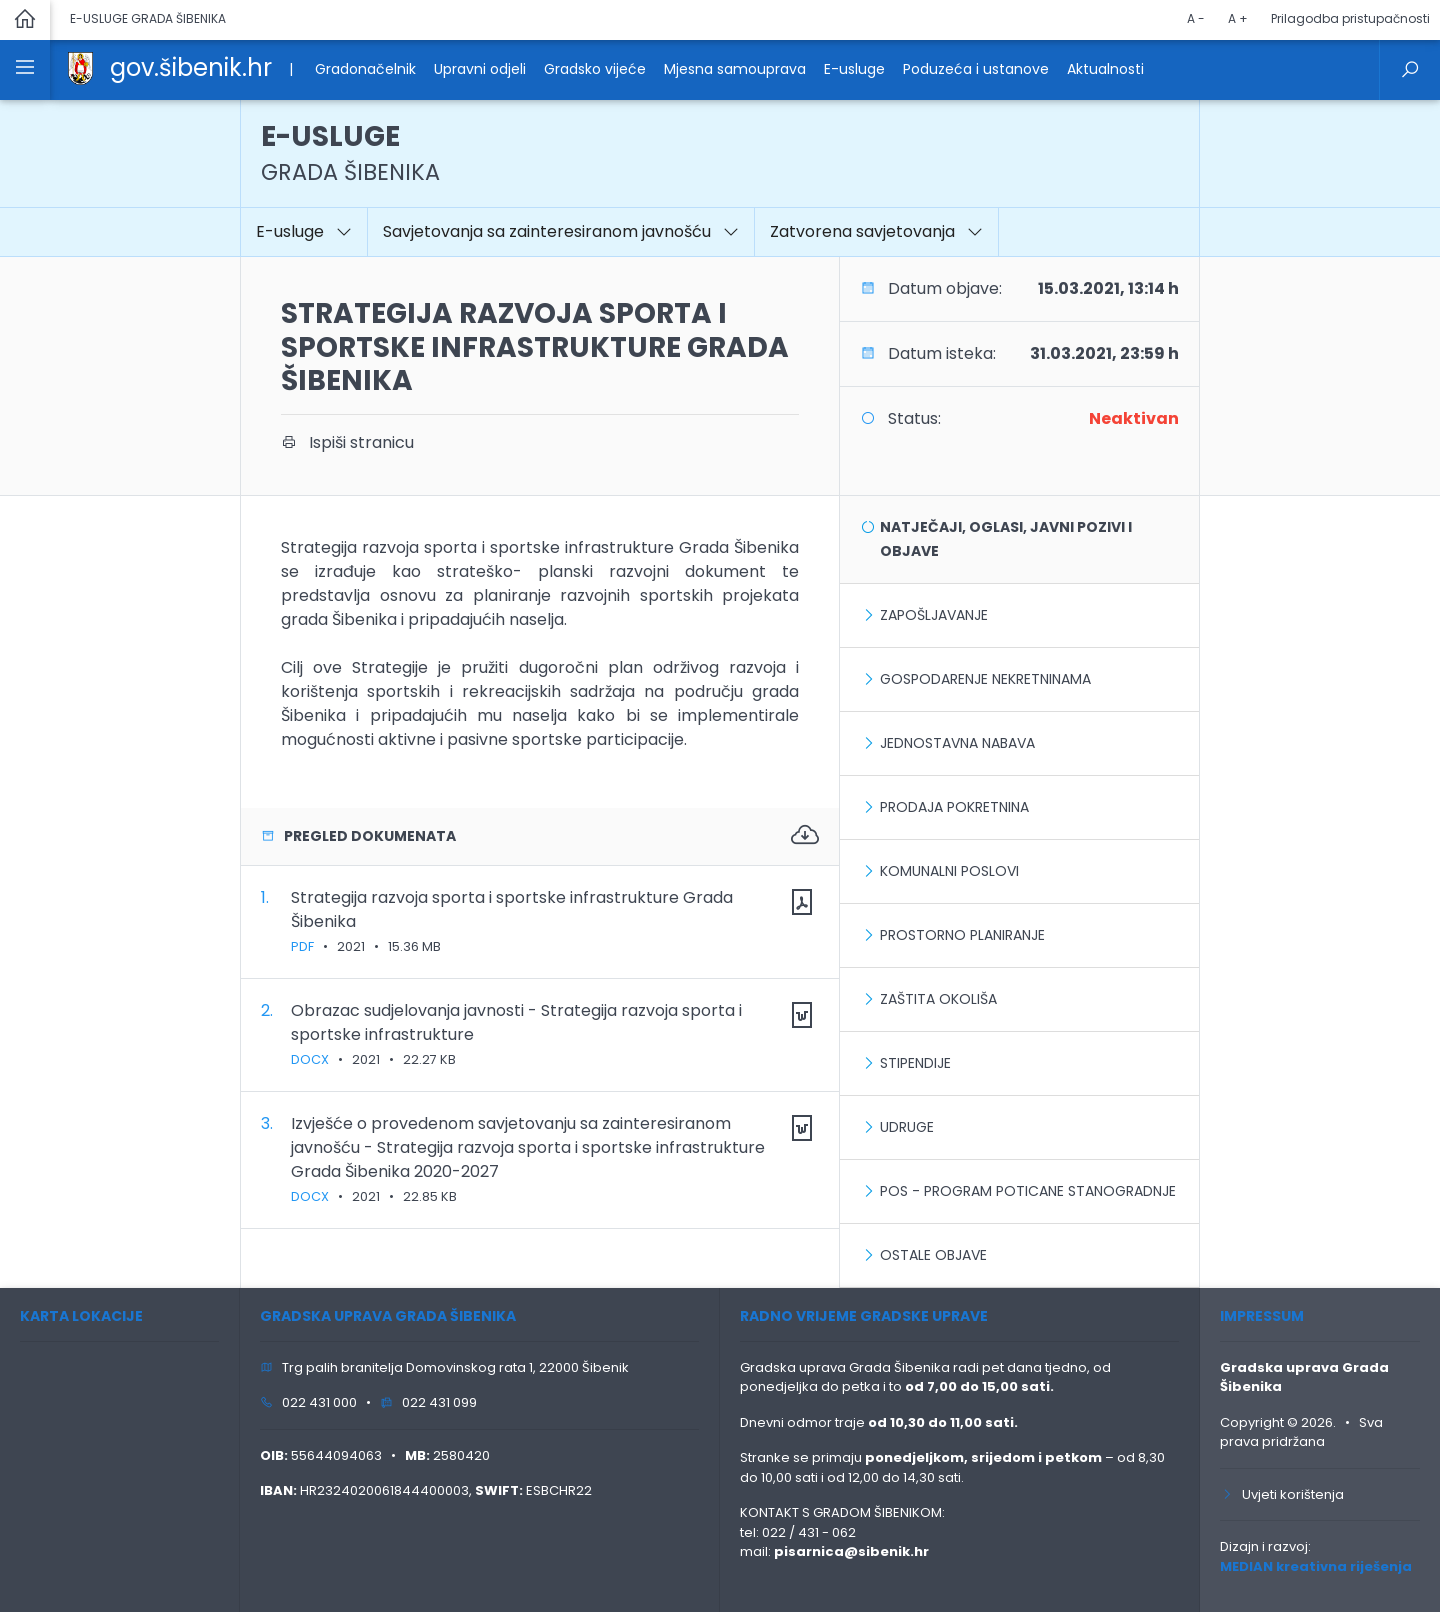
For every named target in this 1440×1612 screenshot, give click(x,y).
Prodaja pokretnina (954, 807)
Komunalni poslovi (949, 871)
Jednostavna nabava (957, 743)
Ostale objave (933, 1255)
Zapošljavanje (934, 615)
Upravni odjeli (480, 69)
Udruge (907, 1127)
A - (1196, 18)
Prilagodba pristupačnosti (1350, 18)
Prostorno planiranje (962, 935)
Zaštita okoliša (938, 999)
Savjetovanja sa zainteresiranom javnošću (561, 231)
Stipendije (915, 1063)
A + (1238, 18)
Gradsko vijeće (595, 69)
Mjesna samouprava (735, 69)
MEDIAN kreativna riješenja (1316, 1566)
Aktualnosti (1105, 69)
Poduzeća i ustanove (976, 69)
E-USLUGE (350, 152)
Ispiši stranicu (347, 442)
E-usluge (854, 69)
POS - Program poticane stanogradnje (1028, 1191)
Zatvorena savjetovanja (876, 231)
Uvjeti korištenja (1282, 1494)
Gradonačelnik (365, 69)
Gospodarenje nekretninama (985, 679)
